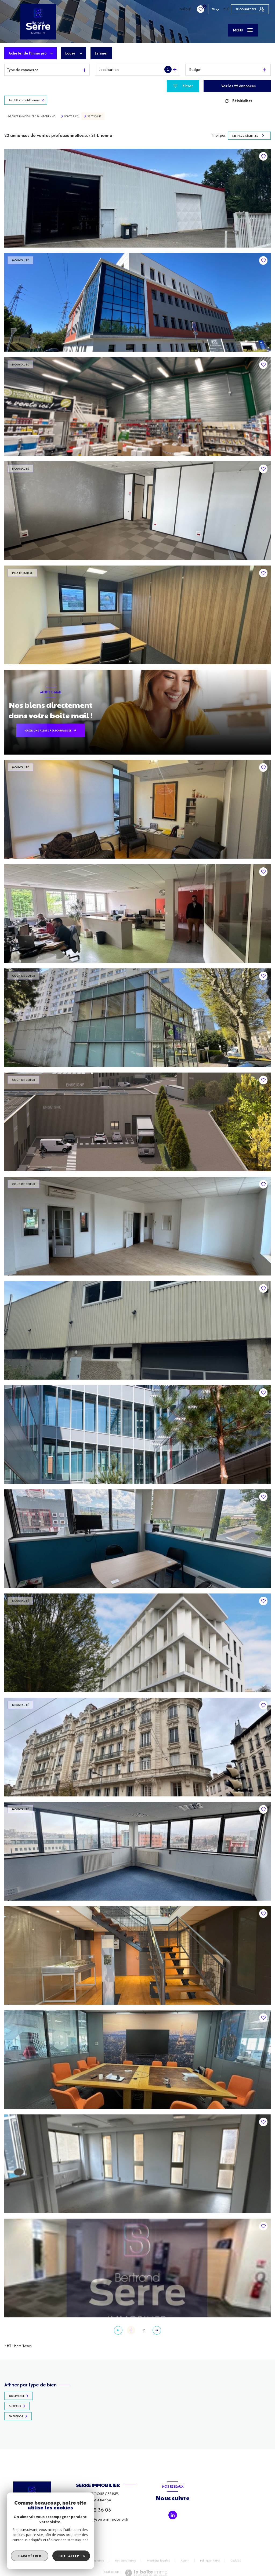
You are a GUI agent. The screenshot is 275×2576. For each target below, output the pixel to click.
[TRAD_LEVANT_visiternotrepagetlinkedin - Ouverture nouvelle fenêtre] (172, 2515)
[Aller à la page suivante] (157, 2330)
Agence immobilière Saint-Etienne (31, 116)
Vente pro (71, 116)
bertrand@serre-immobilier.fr (102, 2519)
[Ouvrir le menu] (243, 30)
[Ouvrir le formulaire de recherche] (183, 86)
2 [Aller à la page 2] (144, 2330)
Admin (185, 2560)
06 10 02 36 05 (93, 2509)
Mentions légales (158, 2560)
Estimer (101, 53)
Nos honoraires (94, 2560)
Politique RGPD (210, 2560)
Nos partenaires (125, 2560)
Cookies (236, 2561)
